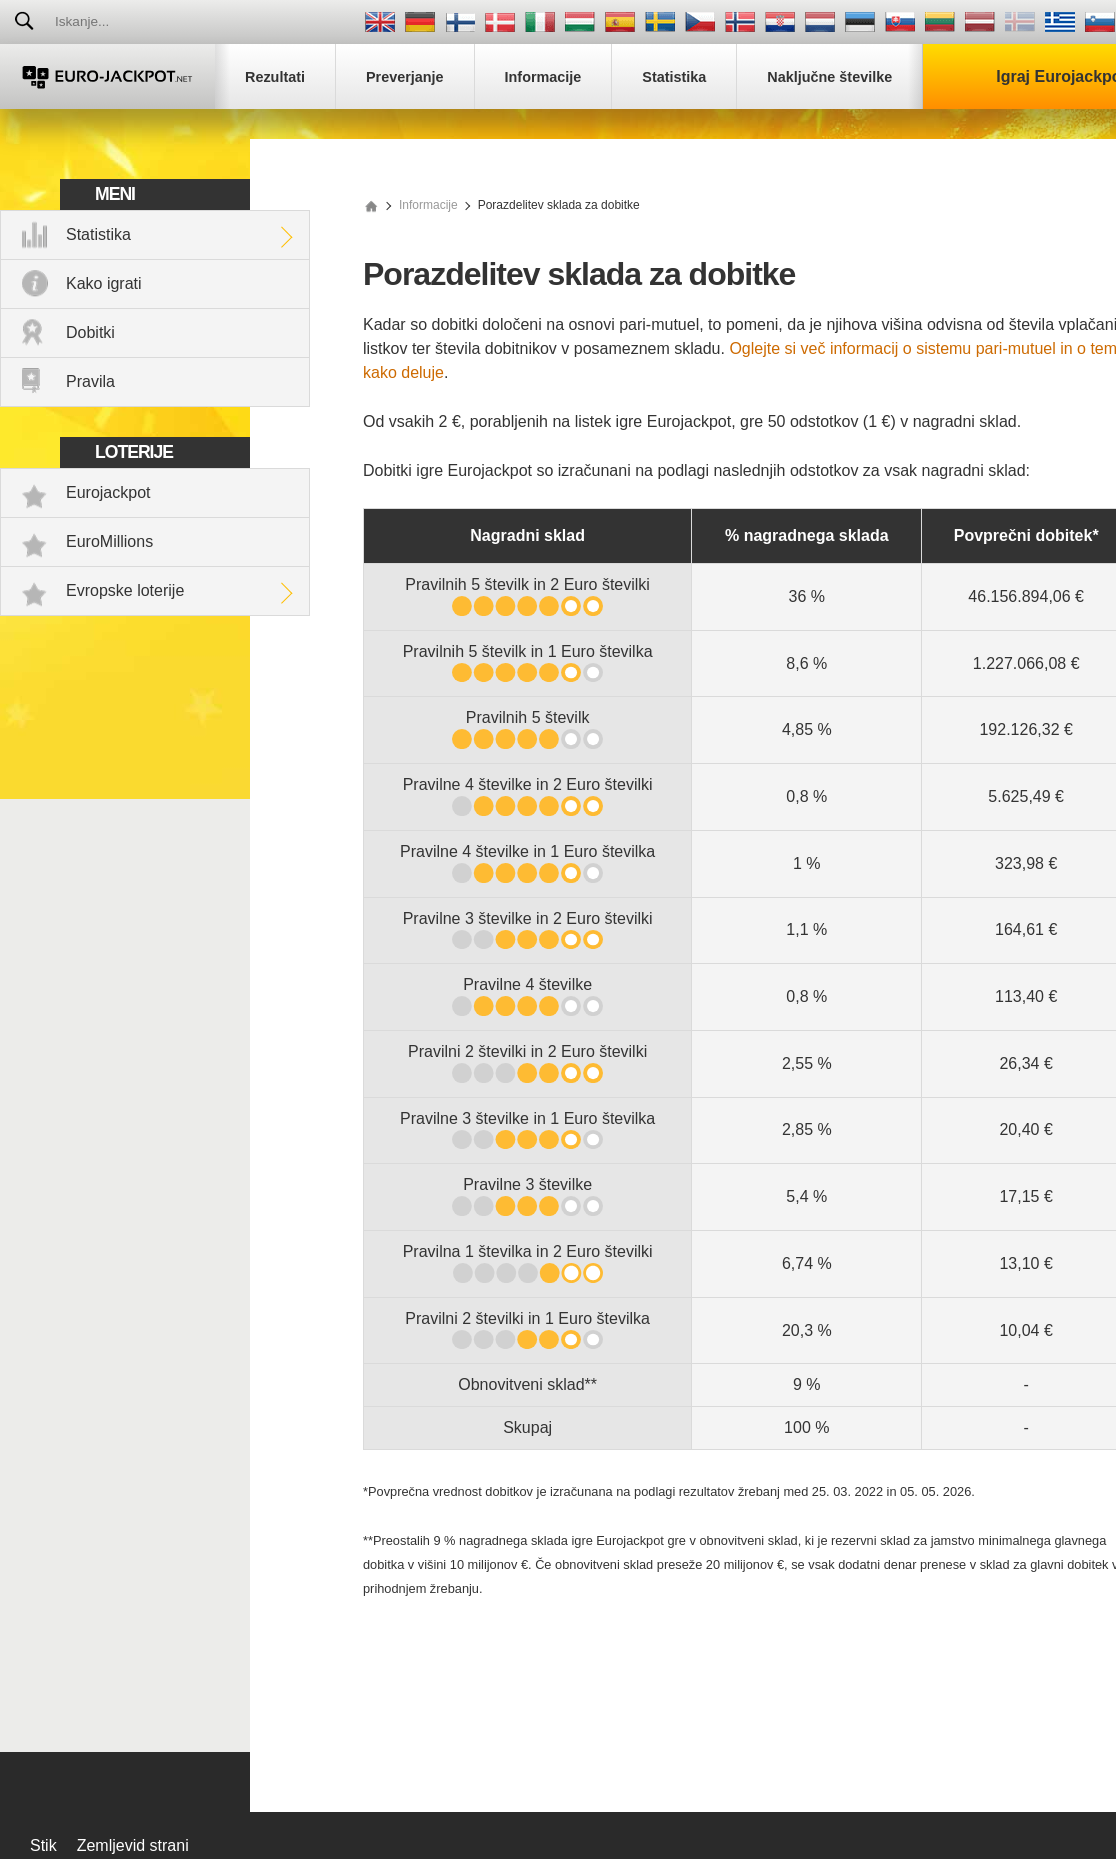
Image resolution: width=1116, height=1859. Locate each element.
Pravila (90, 381)
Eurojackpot (108, 492)
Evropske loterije (125, 590)
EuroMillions (109, 541)
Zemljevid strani (133, 1845)
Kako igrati (104, 283)
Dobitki (90, 332)
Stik (43, 1845)
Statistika (98, 234)
